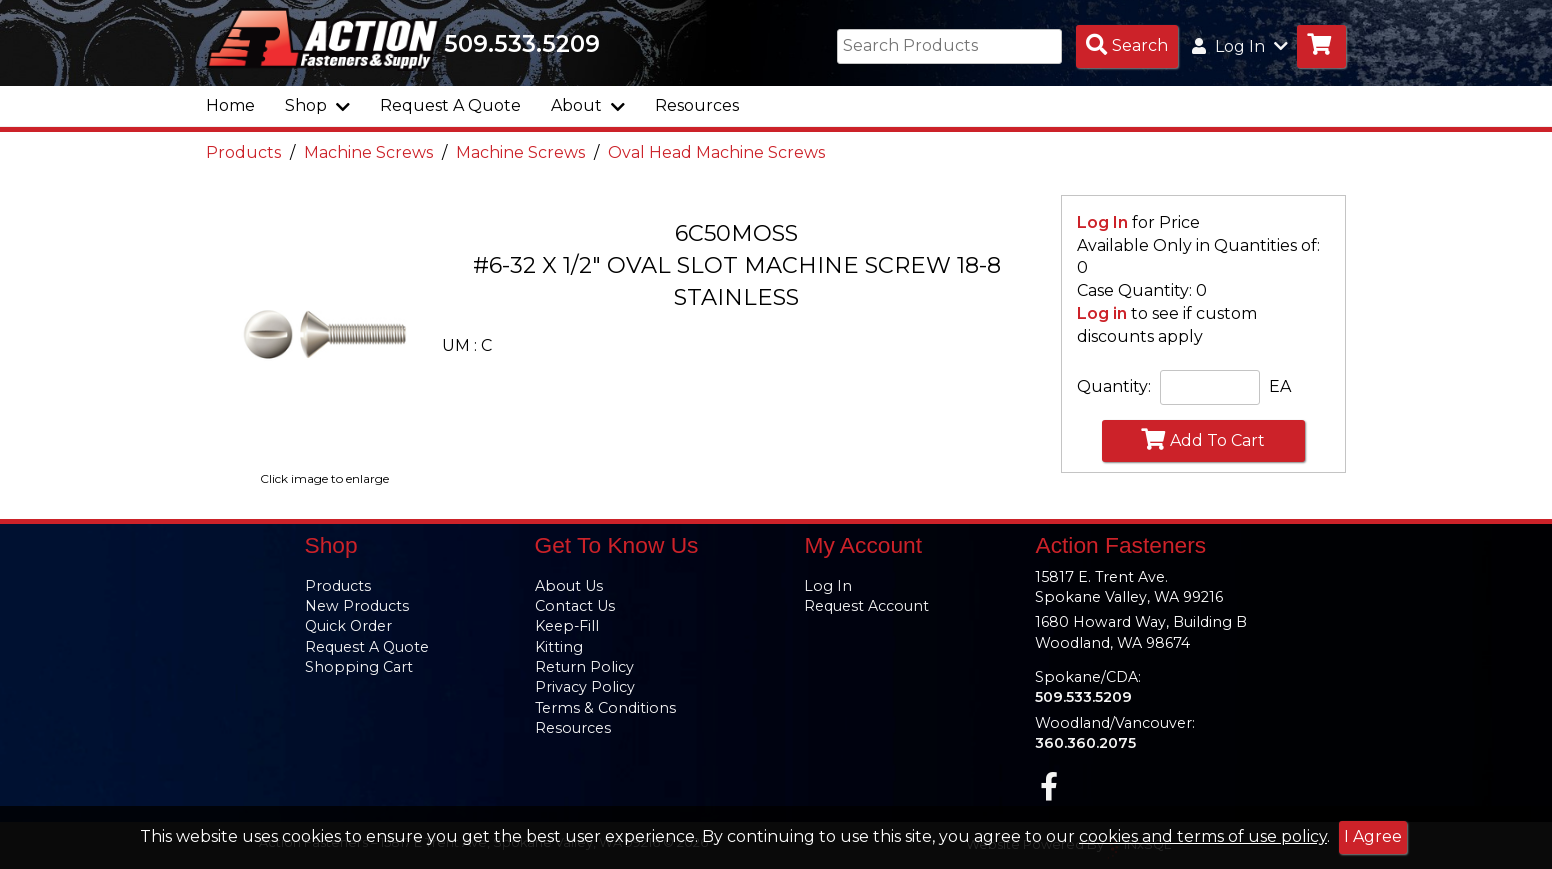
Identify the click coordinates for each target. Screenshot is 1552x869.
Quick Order (348, 626)
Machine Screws (368, 152)
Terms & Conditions (605, 708)
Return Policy (584, 667)
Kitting (559, 647)
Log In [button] (1240, 46)
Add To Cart (1203, 439)
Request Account (866, 606)
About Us (569, 586)
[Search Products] (1127, 46)
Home (230, 105)
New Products (357, 606)
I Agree (1373, 836)
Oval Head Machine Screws (716, 152)
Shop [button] (317, 105)
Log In (1102, 222)
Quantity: (1114, 386)
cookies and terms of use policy (1203, 836)
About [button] (588, 105)
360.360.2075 (1085, 743)
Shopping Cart (359, 667)
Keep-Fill (567, 626)
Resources (697, 105)
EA (1280, 386)
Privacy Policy (585, 687)
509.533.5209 (522, 44)
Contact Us (575, 606)
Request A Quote (450, 105)
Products (243, 152)
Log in (1102, 313)
